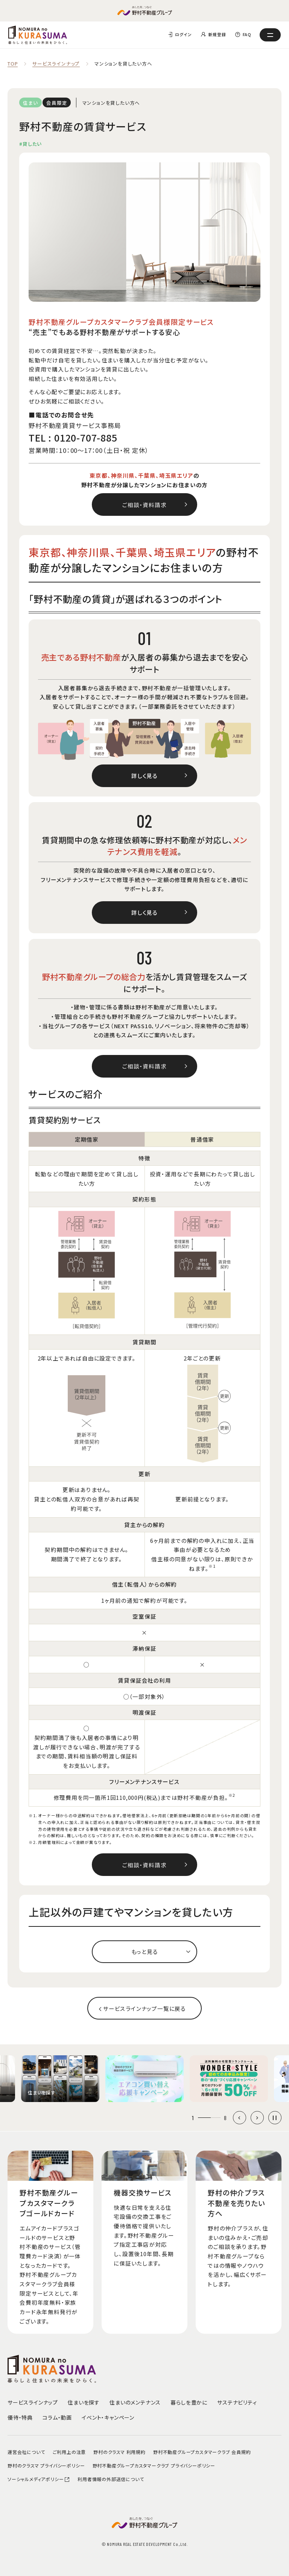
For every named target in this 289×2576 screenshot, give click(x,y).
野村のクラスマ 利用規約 (119, 2452)
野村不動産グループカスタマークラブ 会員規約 (202, 2452)
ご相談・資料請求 (144, 505)
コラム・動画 (57, 2417)
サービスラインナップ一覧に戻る (144, 2008)
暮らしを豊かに (188, 2402)
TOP (13, 64)
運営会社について (26, 2452)
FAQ (247, 34)
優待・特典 (20, 2417)
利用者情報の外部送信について (111, 2479)
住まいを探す (84, 2402)
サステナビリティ (237, 2402)
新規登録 (217, 34)
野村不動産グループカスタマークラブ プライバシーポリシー (154, 2465)
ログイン (183, 34)
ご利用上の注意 (69, 2452)
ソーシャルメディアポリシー (39, 2479)
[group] (60, 2078)
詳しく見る (144, 776)
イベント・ (108, 2417)
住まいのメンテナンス (135, 2402)
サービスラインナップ (56, 64)
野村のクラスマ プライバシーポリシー (46, 2465)
